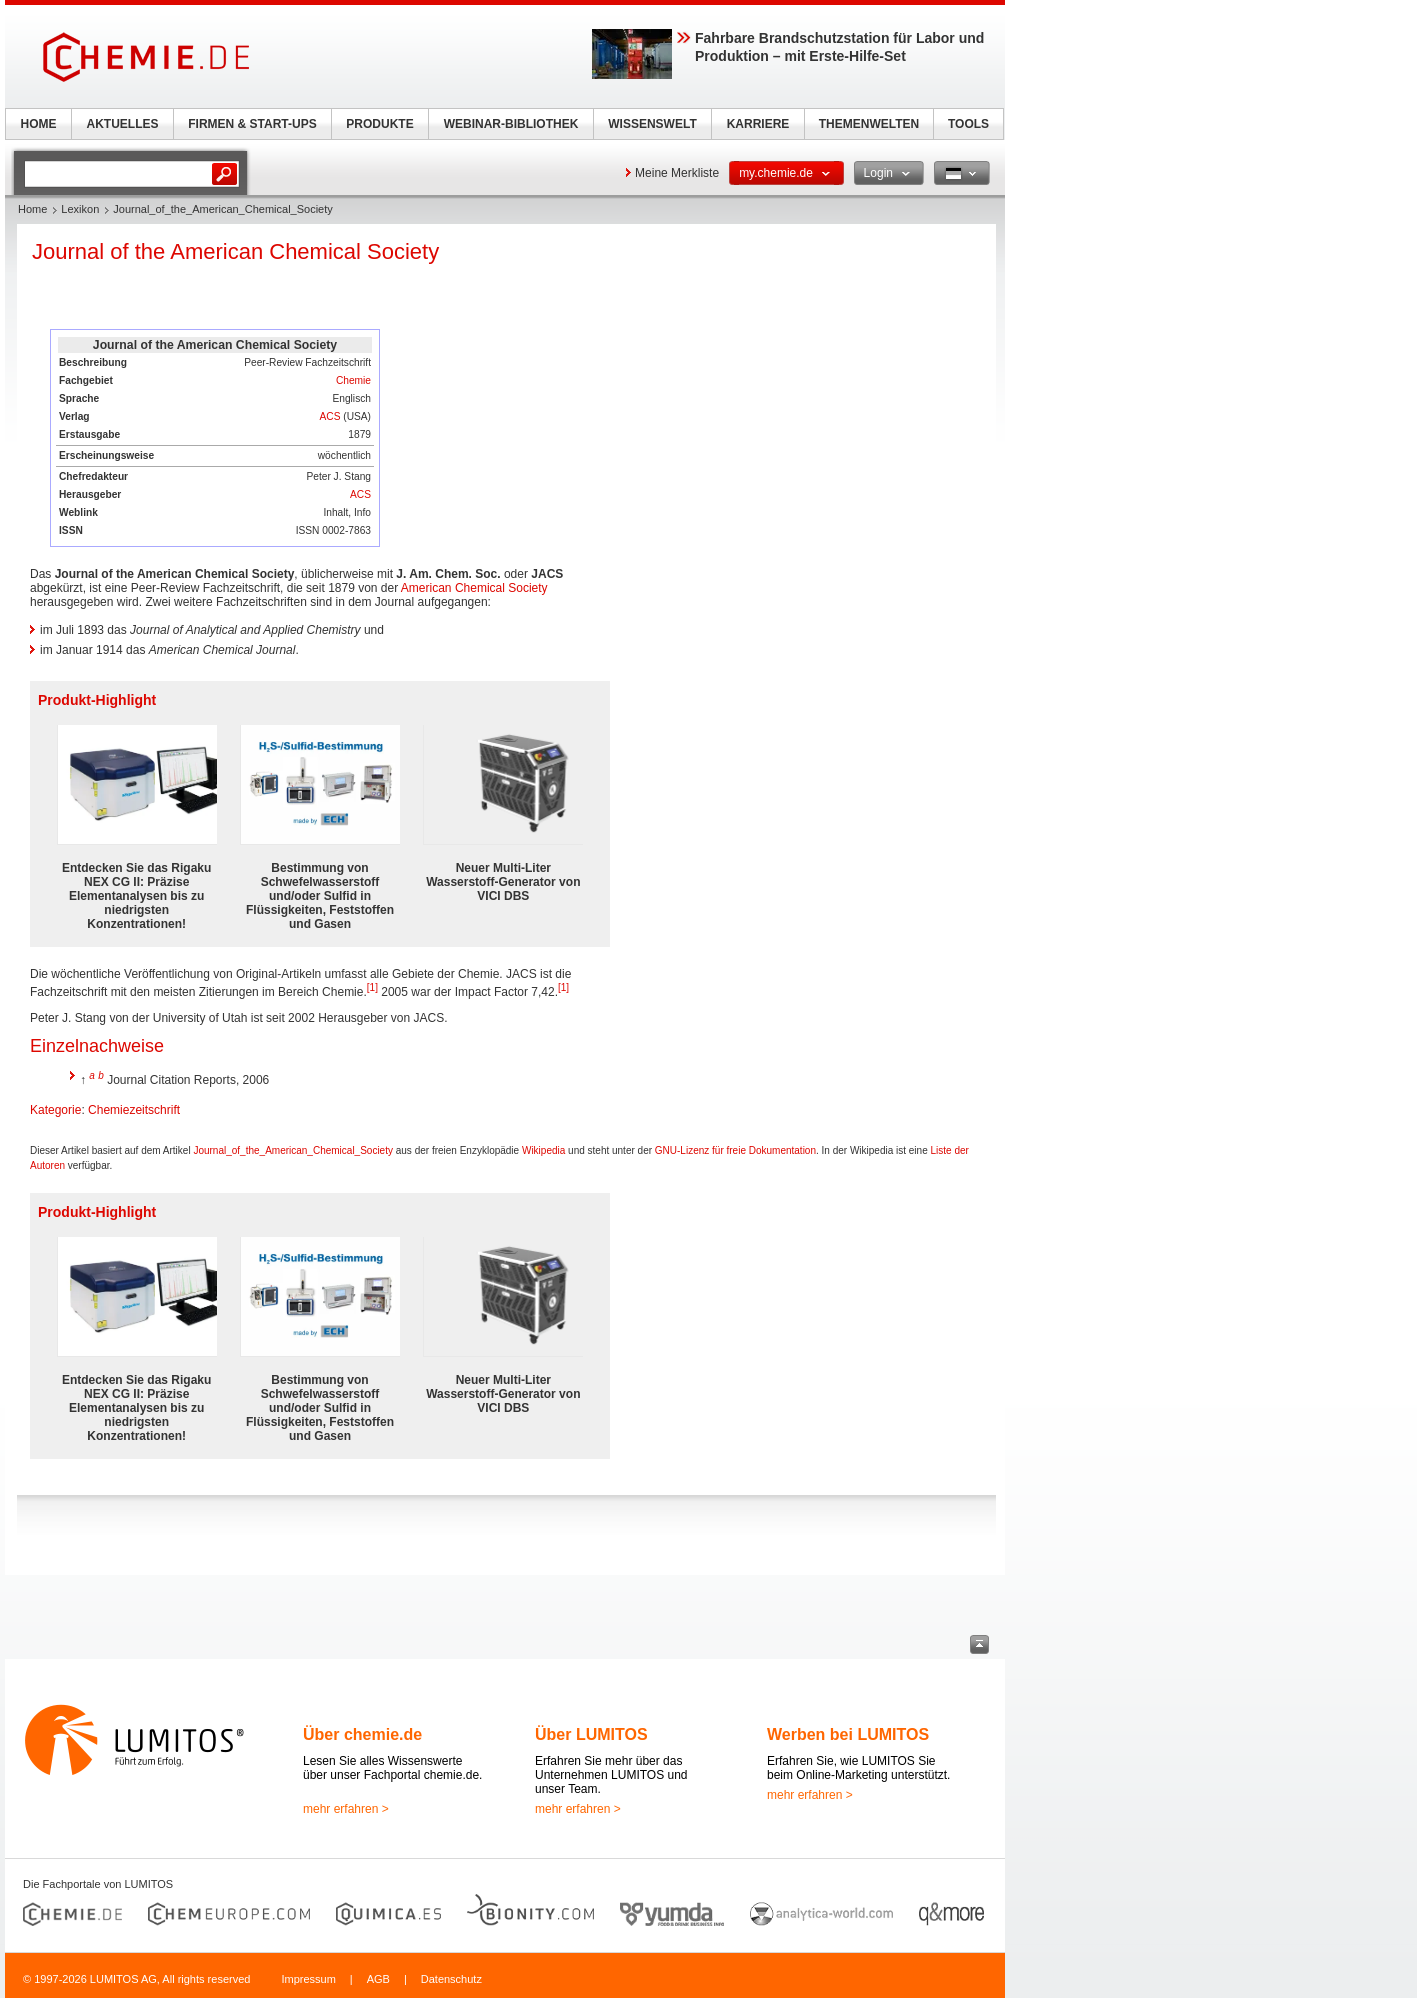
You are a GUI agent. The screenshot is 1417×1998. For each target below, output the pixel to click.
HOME (39, 124)
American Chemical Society (474, 588)
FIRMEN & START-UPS (252, 124)
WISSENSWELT (652, 124)
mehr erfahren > (346, 1809)
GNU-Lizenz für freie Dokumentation (735, 1150)
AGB (378, 1979)
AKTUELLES (123, 124)
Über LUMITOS (591, 1734)
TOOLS (968, 124)
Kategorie (55, 1110)
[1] (372, 987)
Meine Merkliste (677, 173)
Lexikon (80, 209)
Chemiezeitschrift (134, 1110)
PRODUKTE (379, 124)
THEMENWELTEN (869, 124)
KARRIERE (758, 124)
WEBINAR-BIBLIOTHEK (511, 124)
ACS (329, 416)
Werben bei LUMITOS (848, 1734)
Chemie (353, 380)
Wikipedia (543, 1150)
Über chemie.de (362, 1734)
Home (32, 209)
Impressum (308, 1979)
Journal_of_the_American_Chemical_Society (293, 1150)
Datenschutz (451, 1979)
